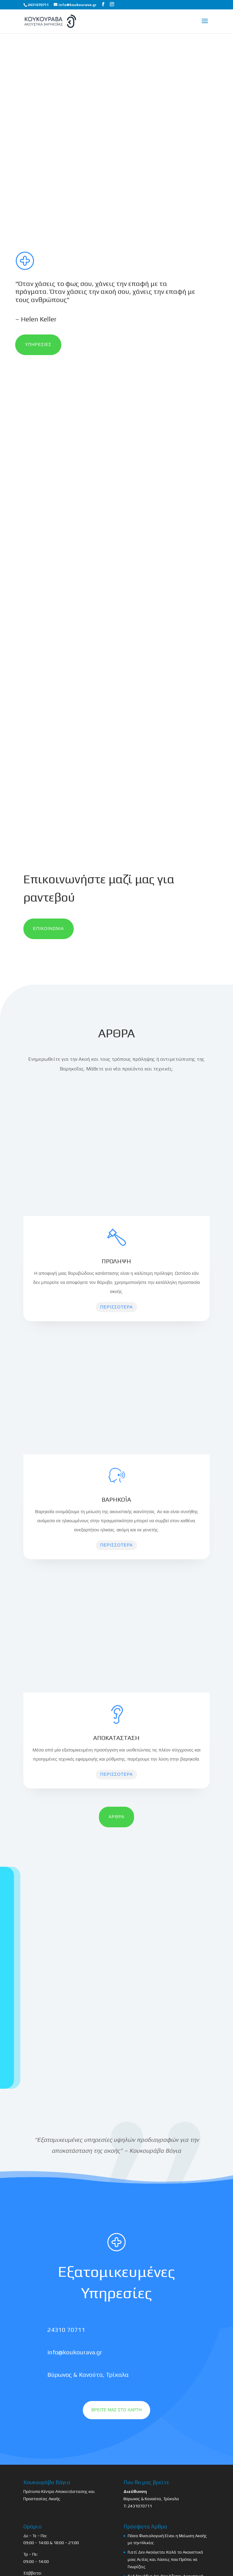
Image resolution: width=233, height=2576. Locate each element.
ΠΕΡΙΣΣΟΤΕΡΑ (116, 1307)
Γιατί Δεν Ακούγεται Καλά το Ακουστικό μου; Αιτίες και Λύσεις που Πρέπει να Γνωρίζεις (165, 2559)
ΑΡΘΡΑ (116, 1816)
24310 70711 (66, 2329)
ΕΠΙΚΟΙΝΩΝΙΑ (48, 928)
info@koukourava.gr (74, 2352)
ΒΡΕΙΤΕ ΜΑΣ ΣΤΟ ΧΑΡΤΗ (116, 2410)
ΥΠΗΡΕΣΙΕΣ (38, 344)
